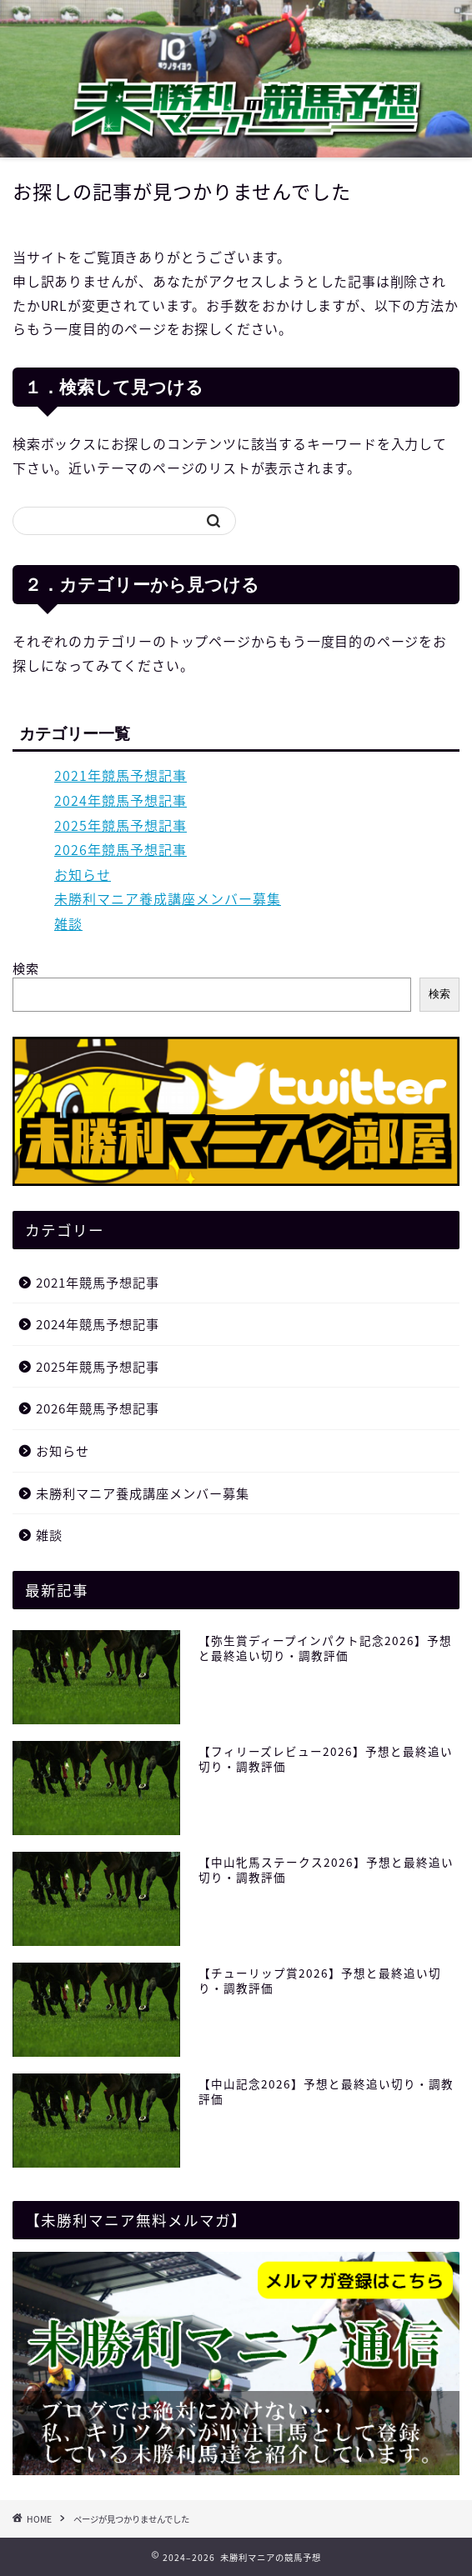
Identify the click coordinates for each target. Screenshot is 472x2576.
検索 (26, 968)
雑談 (68, 923)
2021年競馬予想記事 (120, 775)
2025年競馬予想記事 (120, 825)
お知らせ (82, 874)
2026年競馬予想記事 (120, 849)
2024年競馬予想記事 (120, 800)
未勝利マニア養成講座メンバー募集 (167, 898)
